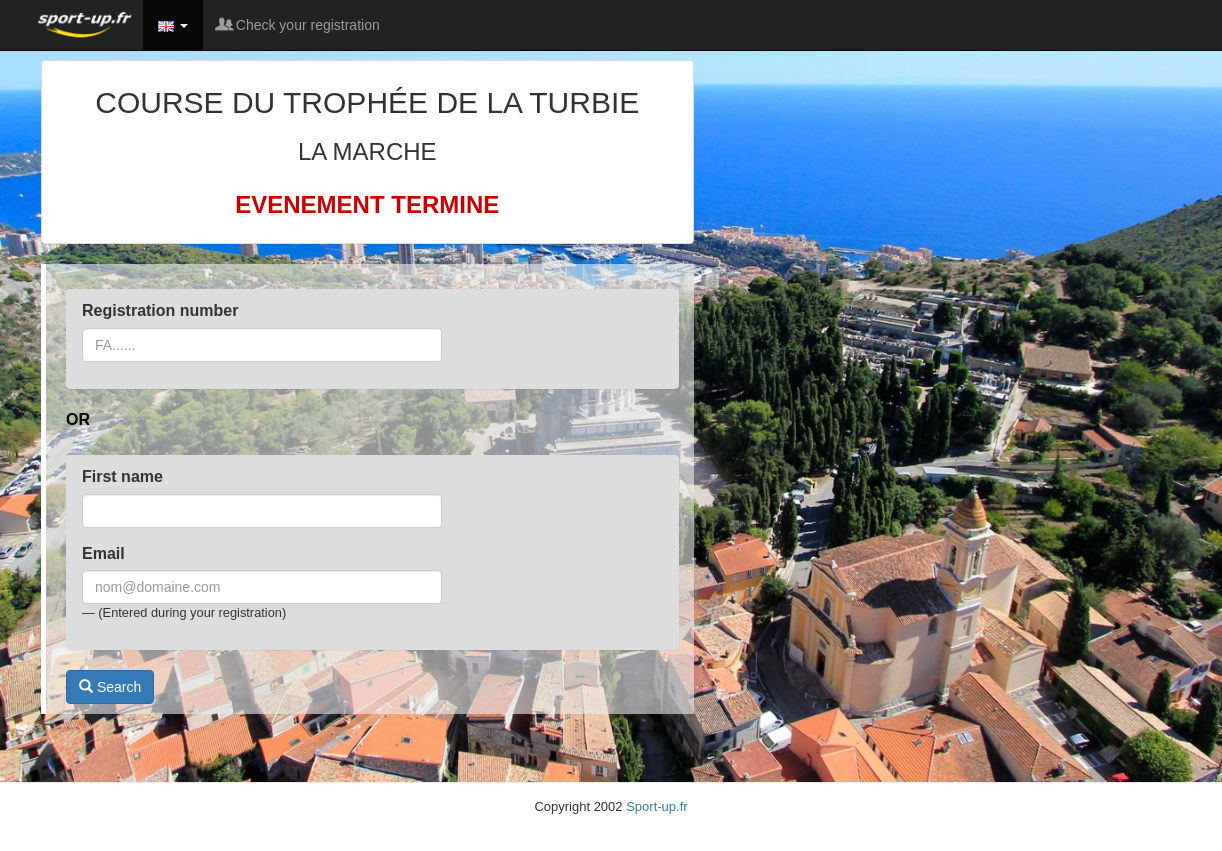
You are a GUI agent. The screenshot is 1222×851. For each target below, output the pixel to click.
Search (110, 687)
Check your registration (299, 25)
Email (103, 553)
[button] (173, 25)
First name (122, 476)
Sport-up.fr (656, 806)
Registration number (160, 310)
